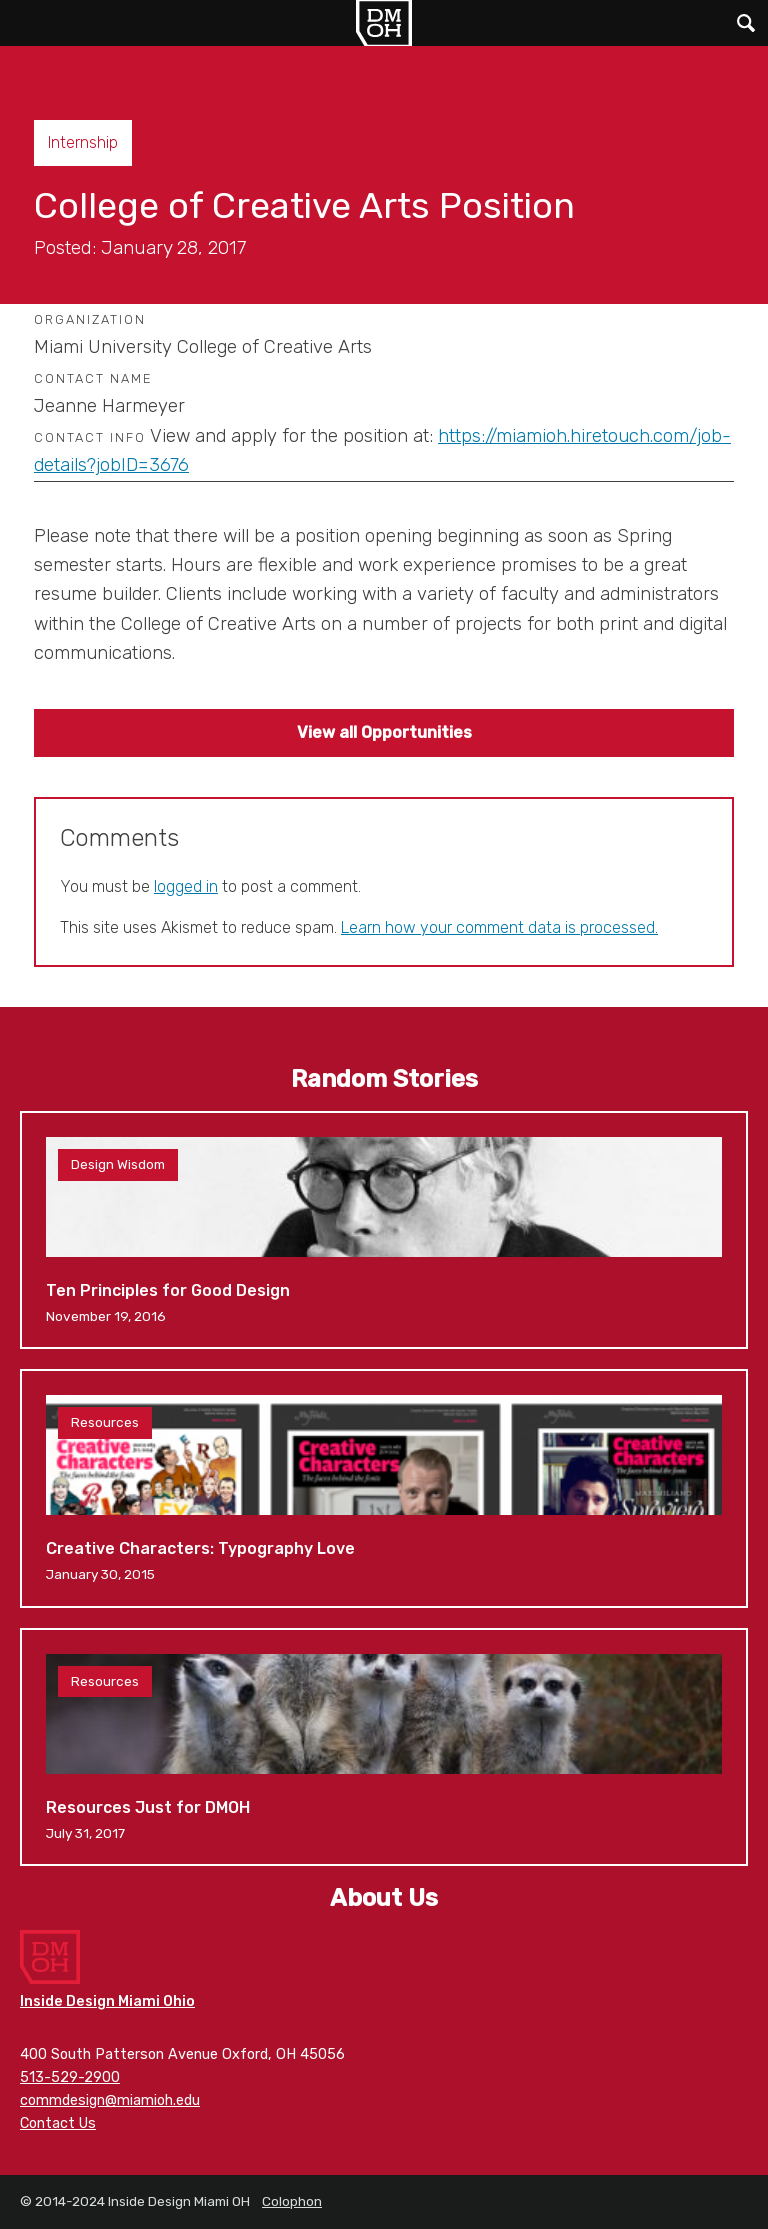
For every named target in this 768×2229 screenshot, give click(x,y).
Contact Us (58, 2123)
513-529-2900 (70, 2077)
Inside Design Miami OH (384, 23)
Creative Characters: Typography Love (384, 1488)
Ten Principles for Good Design (384, 1230)
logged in (186, 886)
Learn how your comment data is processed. (499, 927)
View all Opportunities (384, 732)
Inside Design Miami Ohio (107, 2001)
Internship (83, 142)
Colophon (292, 2201)
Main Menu (23, 23)
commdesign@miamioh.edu (110, 2100)
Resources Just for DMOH (384, 1747)
